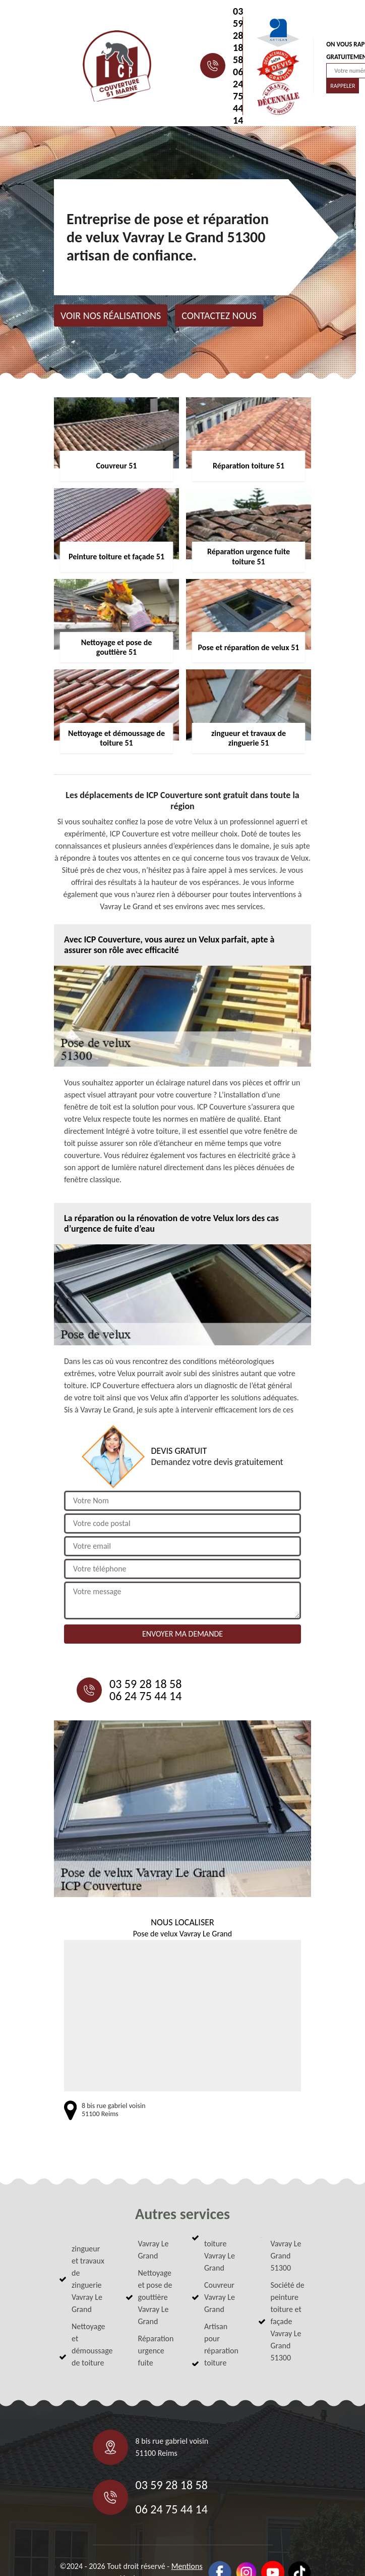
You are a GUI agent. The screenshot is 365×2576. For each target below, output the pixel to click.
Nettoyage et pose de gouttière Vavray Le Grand (155, 2297)
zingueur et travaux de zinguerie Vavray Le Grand (88, 2279)
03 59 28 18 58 (238, 35)
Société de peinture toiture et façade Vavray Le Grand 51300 (288, 2321)
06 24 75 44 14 (238, 96)
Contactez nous (219, 315)
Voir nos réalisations (110, 315)
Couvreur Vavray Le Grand (219, 2297)
